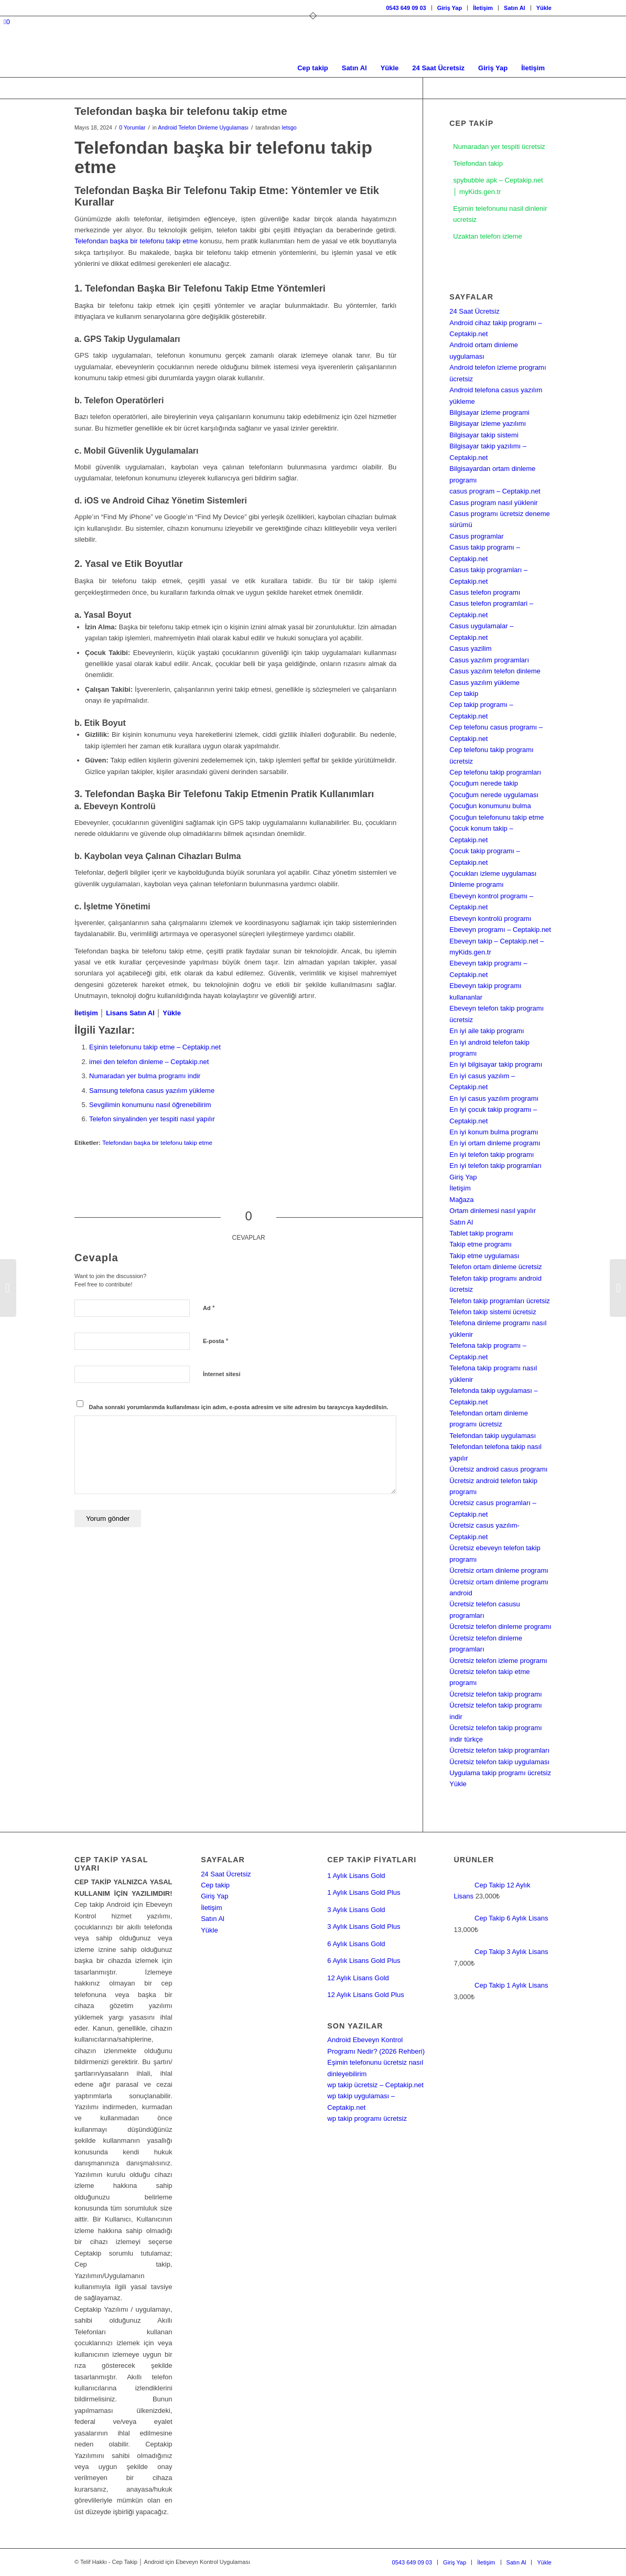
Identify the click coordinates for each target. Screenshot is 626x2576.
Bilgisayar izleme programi (489, 412)
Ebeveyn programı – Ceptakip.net (500, 929)
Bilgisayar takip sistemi (484, 435)
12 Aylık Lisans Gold (358, 1978)
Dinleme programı (476, 884)
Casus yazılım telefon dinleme (494, 671)
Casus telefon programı (484, 592)
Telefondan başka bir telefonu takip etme (136, 241)
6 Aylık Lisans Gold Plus (363, 1961)
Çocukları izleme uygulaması (492, 873)
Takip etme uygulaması (484, 1256)
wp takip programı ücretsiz (367, 2118)
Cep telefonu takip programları (495, 772)
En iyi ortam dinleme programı (494, 1143)
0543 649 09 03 (406, 8)
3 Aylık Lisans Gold (356, 1910)
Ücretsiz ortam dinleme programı (498, 1570)
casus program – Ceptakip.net (494, 491)
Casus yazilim (470, 648)
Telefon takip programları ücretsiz (499, 1301)
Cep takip (463, 693)
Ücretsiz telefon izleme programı (498, 1661)
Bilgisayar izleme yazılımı (487, 423)
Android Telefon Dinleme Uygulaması (203, 127)
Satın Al (514, 8)
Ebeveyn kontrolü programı (490, 918)
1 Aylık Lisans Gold (356, 1876)
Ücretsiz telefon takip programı (495, 1694)
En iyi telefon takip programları (495, 1165)
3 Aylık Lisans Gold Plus (363, 1926)
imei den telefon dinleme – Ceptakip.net (149, 1062)
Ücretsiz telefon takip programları (499, 1750)
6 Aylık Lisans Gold (356, 1944)
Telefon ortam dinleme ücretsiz (495, 1267)
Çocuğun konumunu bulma (490, 806)
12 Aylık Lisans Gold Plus (365, 1995)
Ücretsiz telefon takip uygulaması (499, 1762)
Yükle (544, 8)
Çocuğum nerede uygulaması (493, 795)
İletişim (483, 8)
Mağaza (461, 1200)
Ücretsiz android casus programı (498, 1469)
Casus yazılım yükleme (484, 682)
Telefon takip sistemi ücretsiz (492, 1312)
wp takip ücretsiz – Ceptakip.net (375, 2085)
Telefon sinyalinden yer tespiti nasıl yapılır (152, 1119)
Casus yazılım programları (489, 660)
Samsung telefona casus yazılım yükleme (151, 1090)
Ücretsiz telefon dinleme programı (500, 1626)
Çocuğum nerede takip (483, 783)
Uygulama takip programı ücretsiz (500, 1773)
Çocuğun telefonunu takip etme (496, 817)
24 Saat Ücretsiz (474, 311)
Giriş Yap (449, 8)
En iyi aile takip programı (486, 1031)
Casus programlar (476, 536)
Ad (209, 1308)
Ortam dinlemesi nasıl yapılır (492, 1211)
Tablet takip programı (481, 1233)
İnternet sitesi (222, 1374)
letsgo (289, 127)
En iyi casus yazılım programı (493, 1098)
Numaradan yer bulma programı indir (144, 1076)
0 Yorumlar (132, 127)
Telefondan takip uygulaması (492, 1436)
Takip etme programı (480, 1244)
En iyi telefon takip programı (491, 1154)
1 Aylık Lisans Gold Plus (363, 1892)
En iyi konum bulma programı (493, 1132)
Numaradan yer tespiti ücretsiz (499, 147)
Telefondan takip (478, 163)
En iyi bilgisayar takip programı (495, 1064)
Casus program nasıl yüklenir (493, 503)
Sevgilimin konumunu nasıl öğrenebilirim (150, 1105)
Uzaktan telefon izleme (487, 237)
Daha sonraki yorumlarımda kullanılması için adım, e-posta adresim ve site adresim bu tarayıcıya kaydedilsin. (238, 1407)
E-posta (215, 1341)
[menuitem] (406, 7)
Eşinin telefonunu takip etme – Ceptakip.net (155, 1047)
